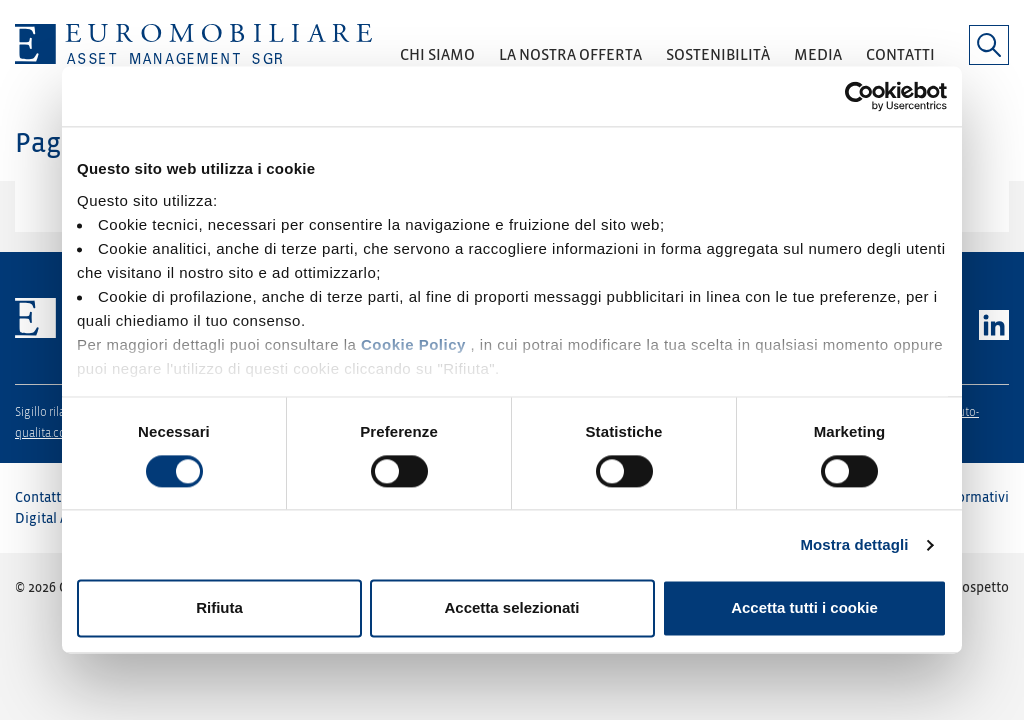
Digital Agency (60, 518)
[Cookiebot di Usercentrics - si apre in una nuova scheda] (859, 96)
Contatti (40, 497)
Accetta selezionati (511, 608)
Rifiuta (219, 608)
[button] (437, 62)
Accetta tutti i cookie (804, 608)
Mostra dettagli (854, 544)
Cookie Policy (413, 344)
